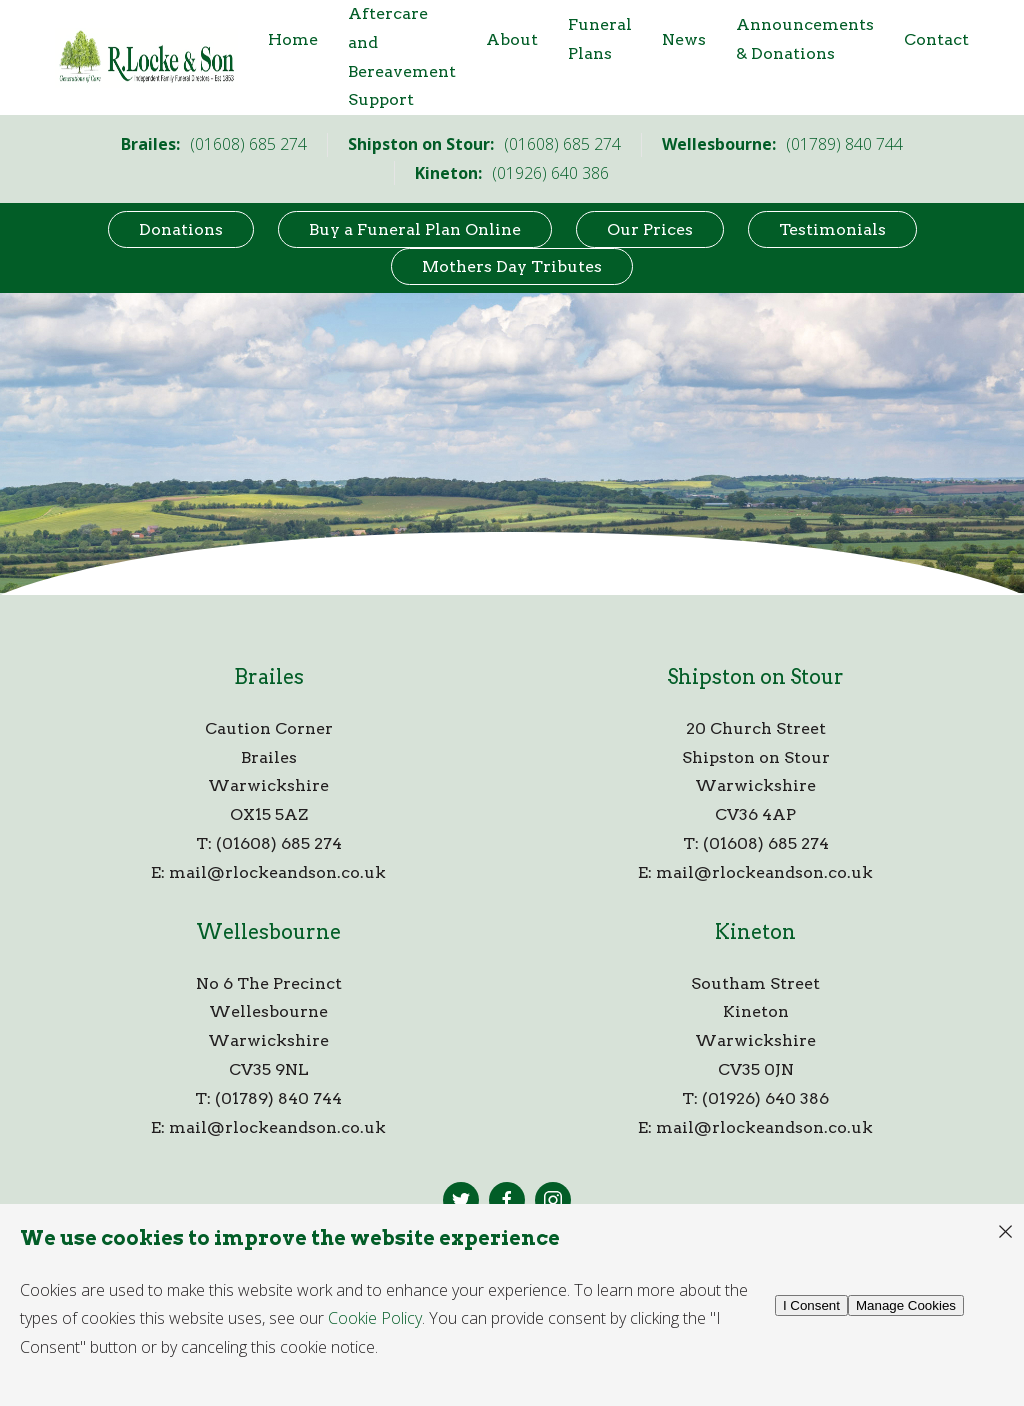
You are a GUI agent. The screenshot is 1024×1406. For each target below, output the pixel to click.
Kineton (755, 932)
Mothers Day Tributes (512, 266)
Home (293, 39)
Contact (936, 39)
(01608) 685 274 (279, 843)
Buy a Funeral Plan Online (415, 229)
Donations (181, 229)
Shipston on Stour (755, 677)
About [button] (512, 39)
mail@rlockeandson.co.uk (277, 872)
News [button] (684, 39)
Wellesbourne (268, 932)
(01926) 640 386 (765, 1098)
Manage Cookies (906, 1305)
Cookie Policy (375, 1318)
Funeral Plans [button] (600, 39)
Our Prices (650, 229)
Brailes (269, 677)
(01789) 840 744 (278, 1098)
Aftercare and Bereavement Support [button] (402, 56)
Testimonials (832, 229)
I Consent (811, 1305)
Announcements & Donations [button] (805, 39)
